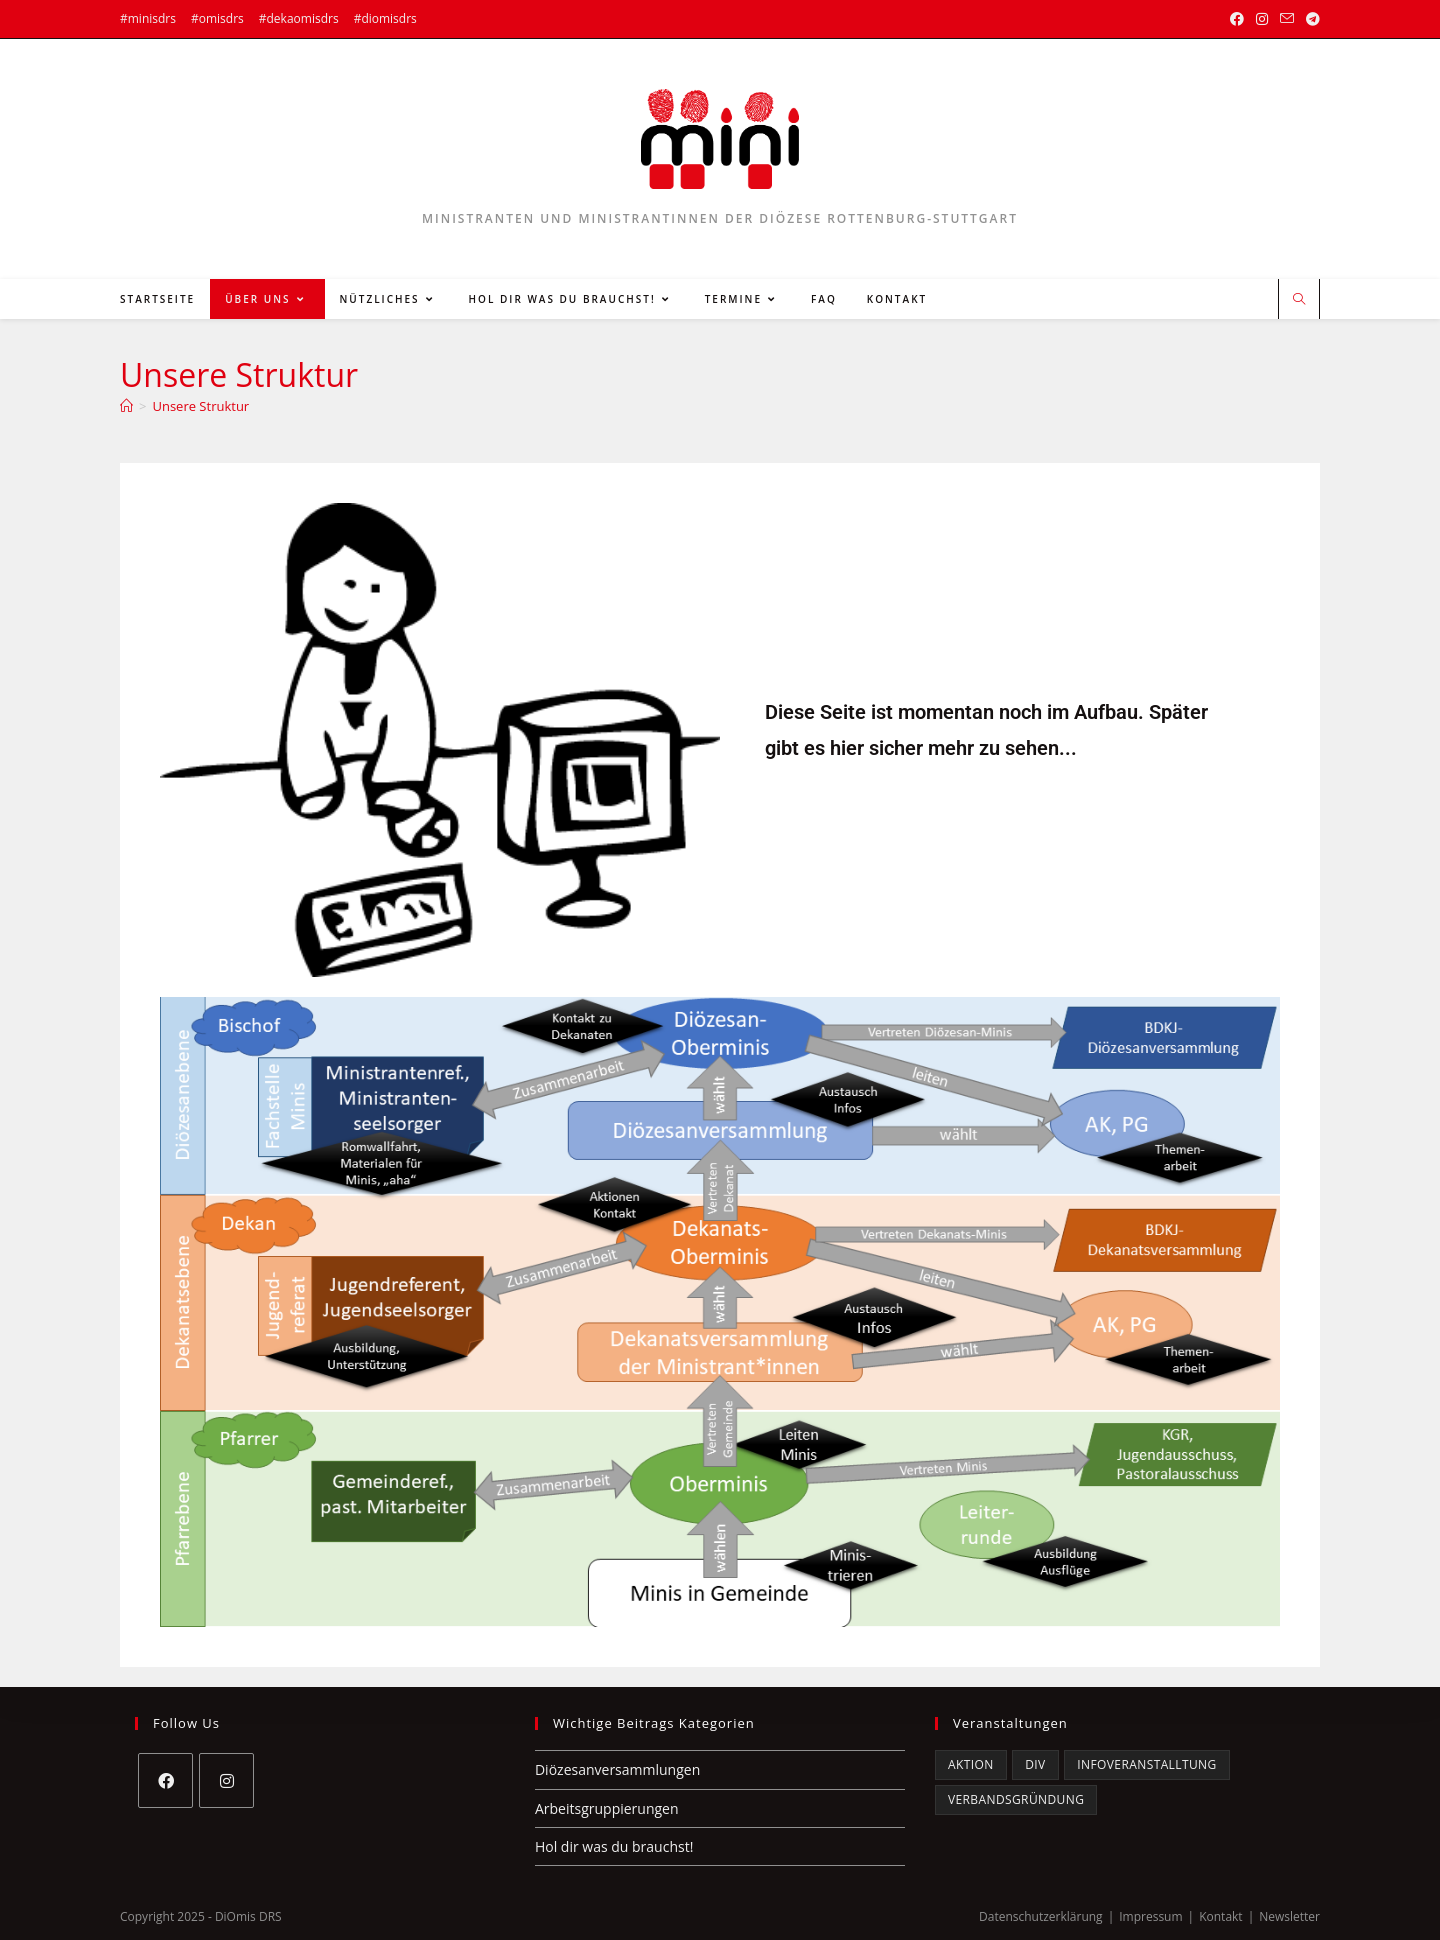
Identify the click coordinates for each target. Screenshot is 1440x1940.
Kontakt (1220, 1916)
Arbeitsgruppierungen (607, 1808)
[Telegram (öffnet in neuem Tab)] (1310, 19)
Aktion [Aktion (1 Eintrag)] (971, 1764)
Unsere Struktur (200, 406)
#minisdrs (148, 18)
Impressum (1150, 1916)
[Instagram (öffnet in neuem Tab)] (1262, 19)
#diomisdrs (385, 18)
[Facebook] (165, 1780)
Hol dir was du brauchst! (614, 1846)
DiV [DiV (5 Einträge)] (1035, 1764)
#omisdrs (217, 18)
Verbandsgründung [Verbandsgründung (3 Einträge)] (1016, 1799)
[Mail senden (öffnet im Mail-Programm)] (1287, 19)
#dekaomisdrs (299, 18)
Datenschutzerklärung (1041, 1916)
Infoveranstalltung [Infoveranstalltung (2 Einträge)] (1146, 1764)
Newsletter (1289, 1916)
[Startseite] (126, 406)
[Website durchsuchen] (1299, 300)
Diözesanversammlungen (617, 1769)
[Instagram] (226, 1780)
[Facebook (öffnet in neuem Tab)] (1237, 19)
